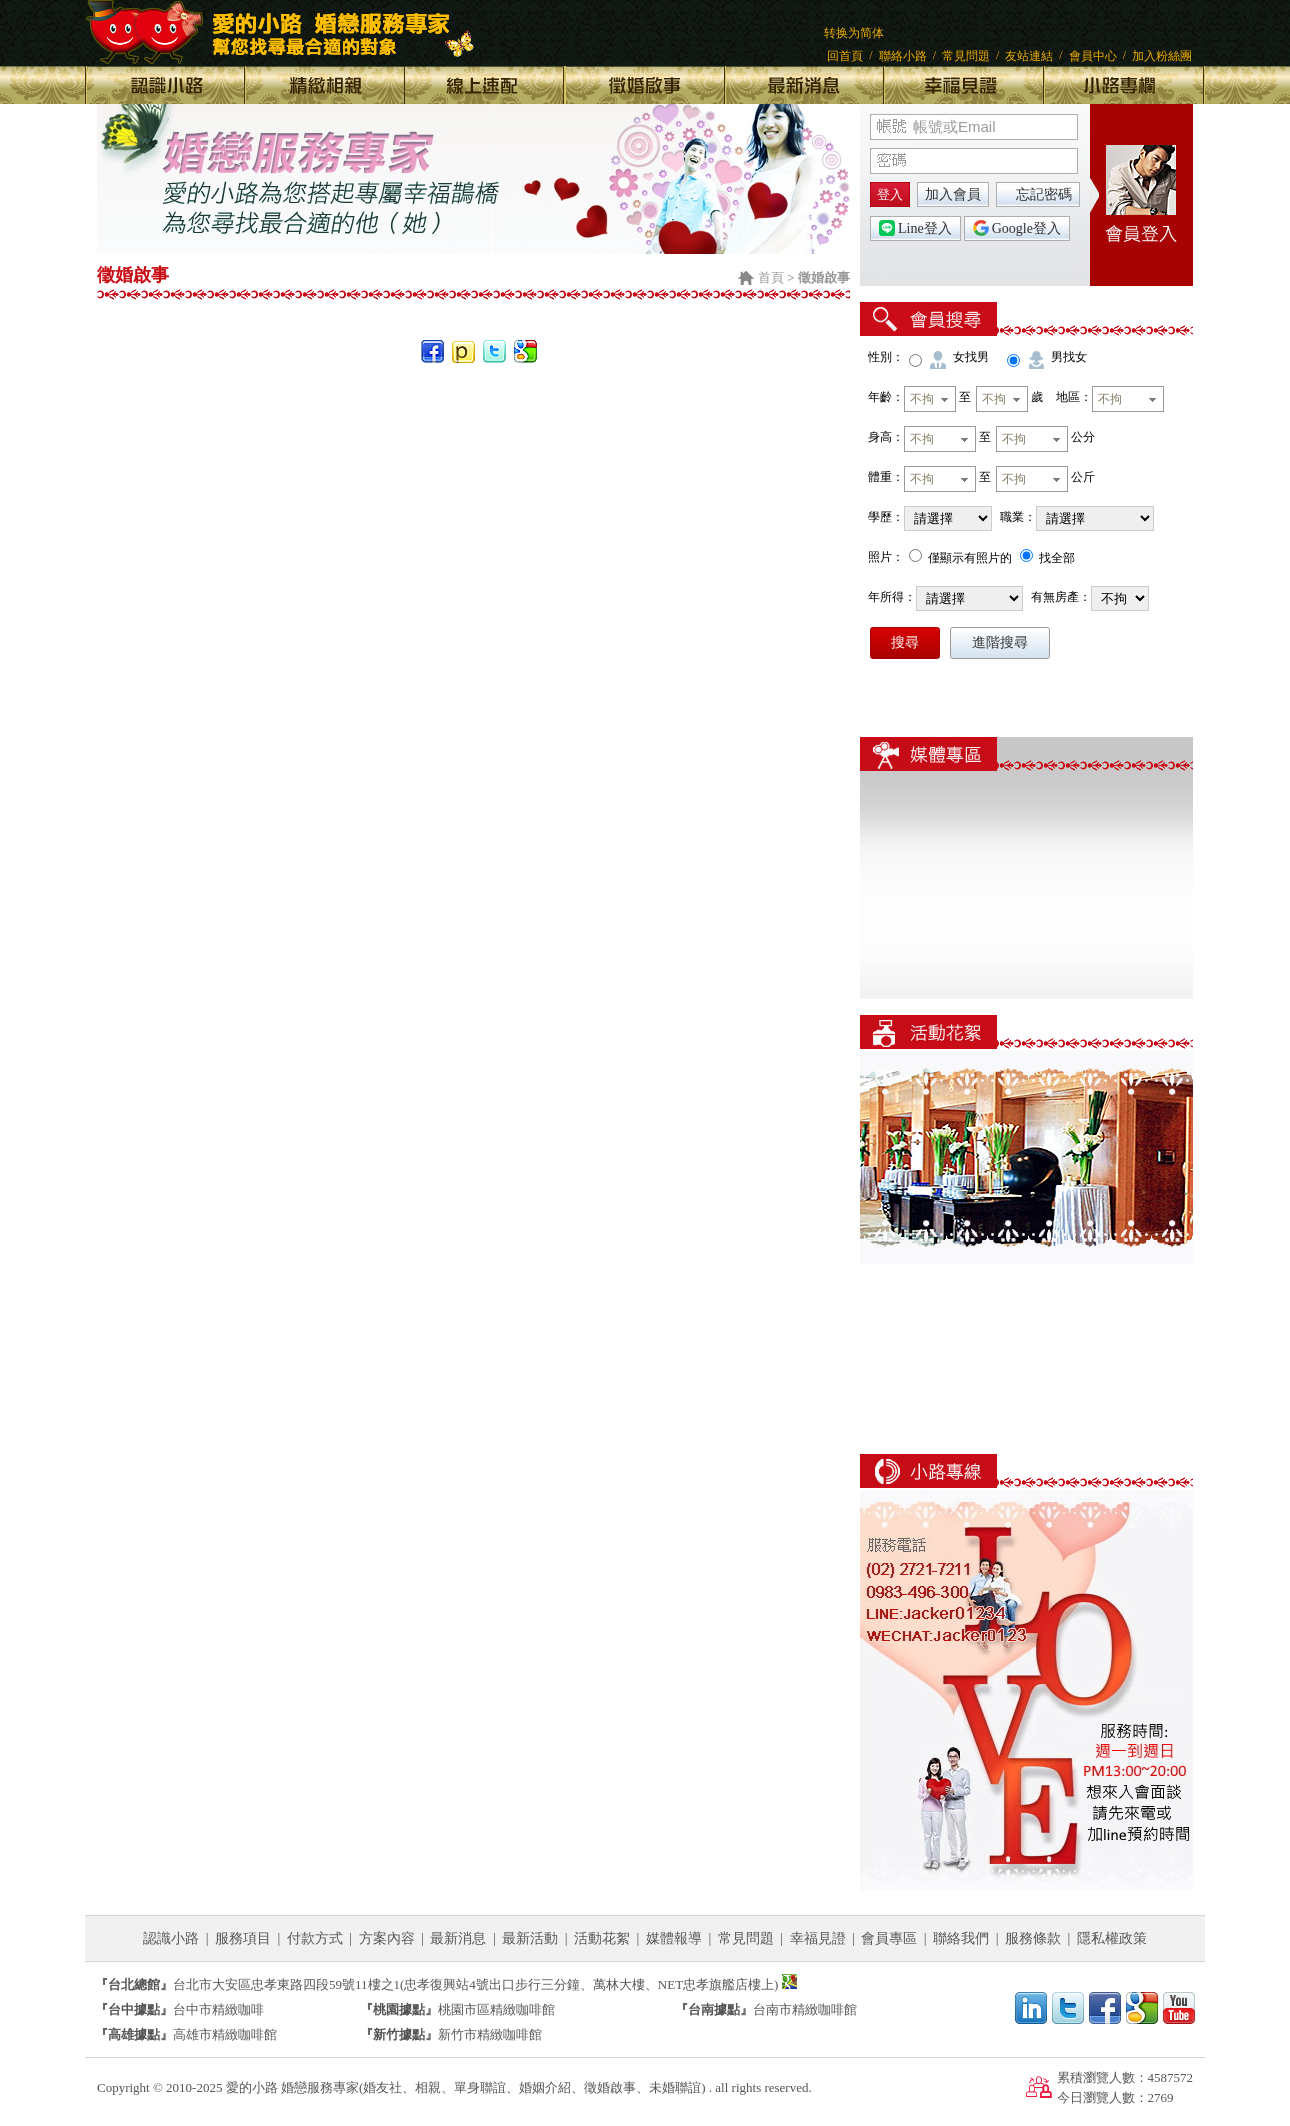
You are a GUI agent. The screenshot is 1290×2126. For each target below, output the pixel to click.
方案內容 (387, 1938)
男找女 (1069, 357)
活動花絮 (602, 1938)
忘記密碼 (1044, 194)
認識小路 (171, 1938)
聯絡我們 (961, 1938)
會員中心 (1093, 56)
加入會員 (953, 194)
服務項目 (243, 1938)
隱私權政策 (1112, 1938)
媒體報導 (674, 1938)
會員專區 (889, 1938)
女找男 (971, 357)
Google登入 (1017, 228)
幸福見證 (818, 1938)
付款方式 (315, 1938)
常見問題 (966, 56)
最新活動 (530, 1938)
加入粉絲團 (1162, 56)
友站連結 (1029, 56)
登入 (890, 194)
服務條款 (1033, 1938)
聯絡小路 (903, 56)
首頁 (771, 277)
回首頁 (845, 56)
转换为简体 (854, 33)
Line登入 (915, 228)
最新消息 (458, 1938)
